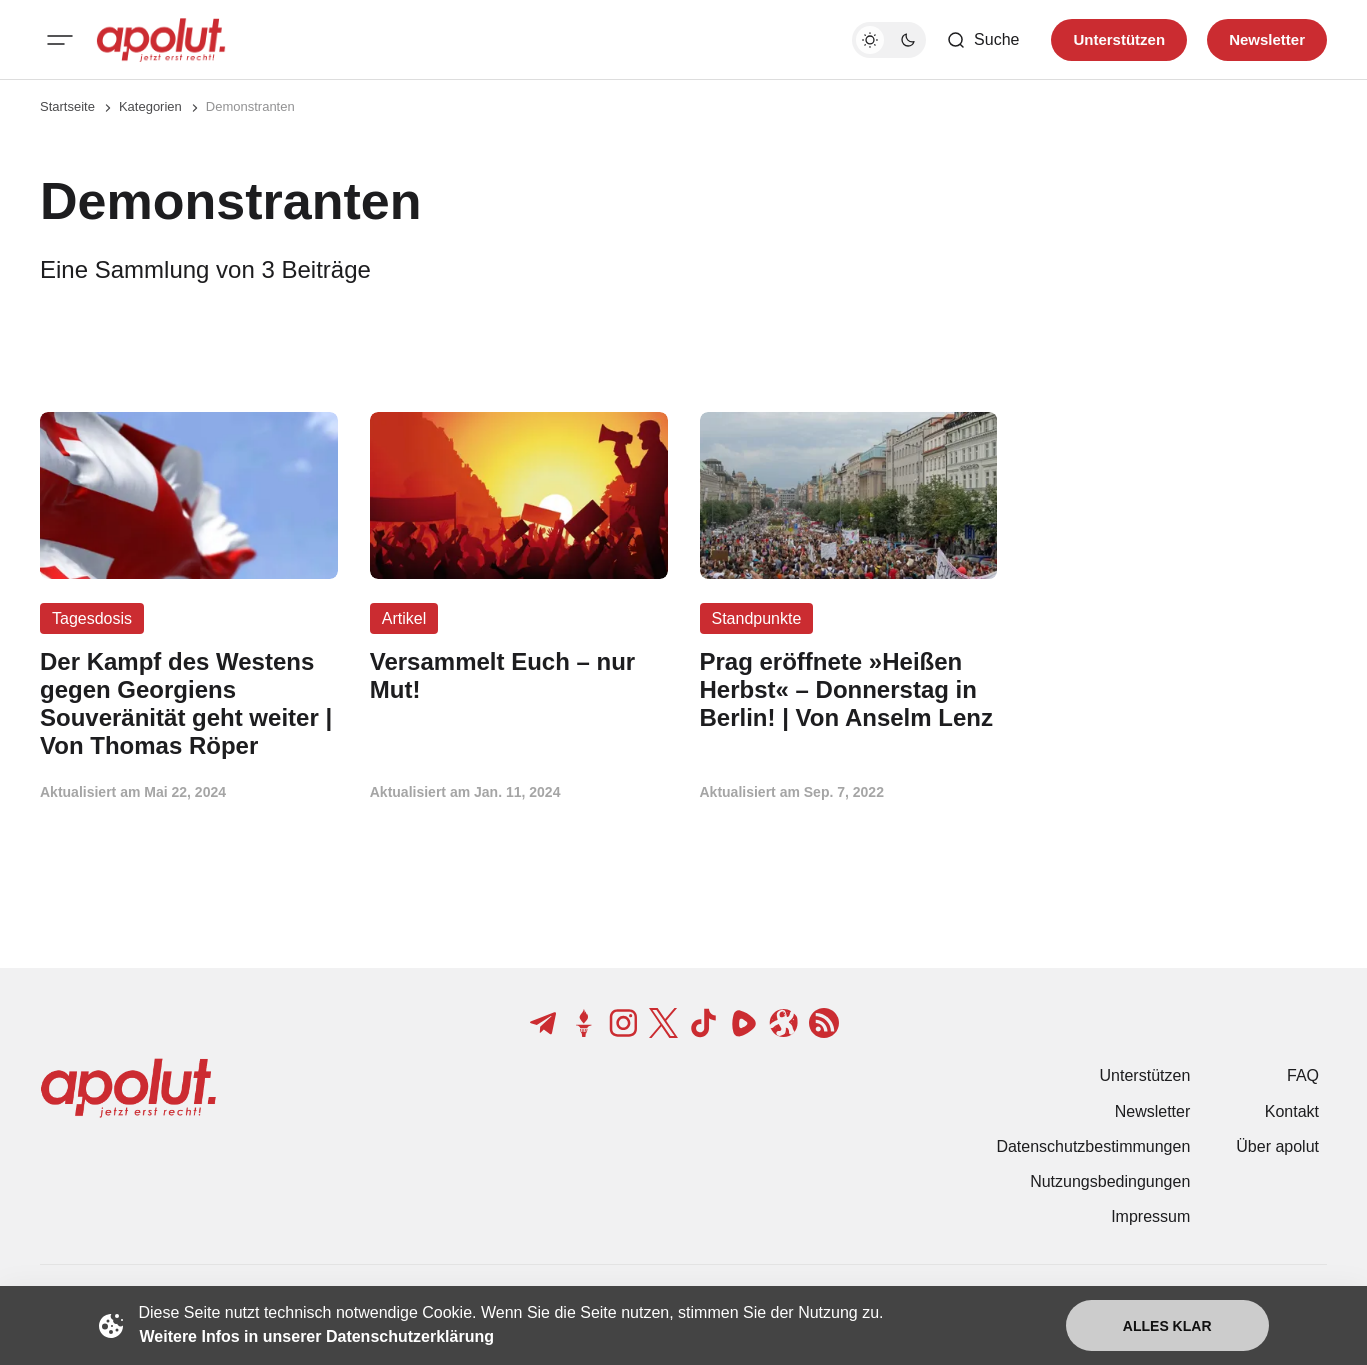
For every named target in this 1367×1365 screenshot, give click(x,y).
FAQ (1303, 1075)
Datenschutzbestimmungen (1093, 1146)
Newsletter (1153, 1111)
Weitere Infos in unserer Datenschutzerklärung (317, 1336)
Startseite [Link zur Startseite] (67, 106)
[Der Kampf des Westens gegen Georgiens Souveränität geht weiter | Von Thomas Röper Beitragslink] (189, 703)
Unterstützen (1145, 1075)
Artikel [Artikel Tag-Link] (404, 618)
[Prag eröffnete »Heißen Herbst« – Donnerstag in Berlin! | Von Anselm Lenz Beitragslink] (849, 689)
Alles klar (1167, 1326)
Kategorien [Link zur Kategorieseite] (150, 106)
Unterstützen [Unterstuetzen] (1119, 39)
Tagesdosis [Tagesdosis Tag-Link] (92, 618)
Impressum (1150, 1216)
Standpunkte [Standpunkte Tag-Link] (757, 618)
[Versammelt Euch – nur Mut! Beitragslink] (519, 676)
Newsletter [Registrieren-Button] (1267, 39)
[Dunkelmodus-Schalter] (889, 40)
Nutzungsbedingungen (1110, 1181)
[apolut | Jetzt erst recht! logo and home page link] (161, 40)
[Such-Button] (982, 40)
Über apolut (1277, 1146)
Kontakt (1292, 1111)
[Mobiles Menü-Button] (60, 40)
